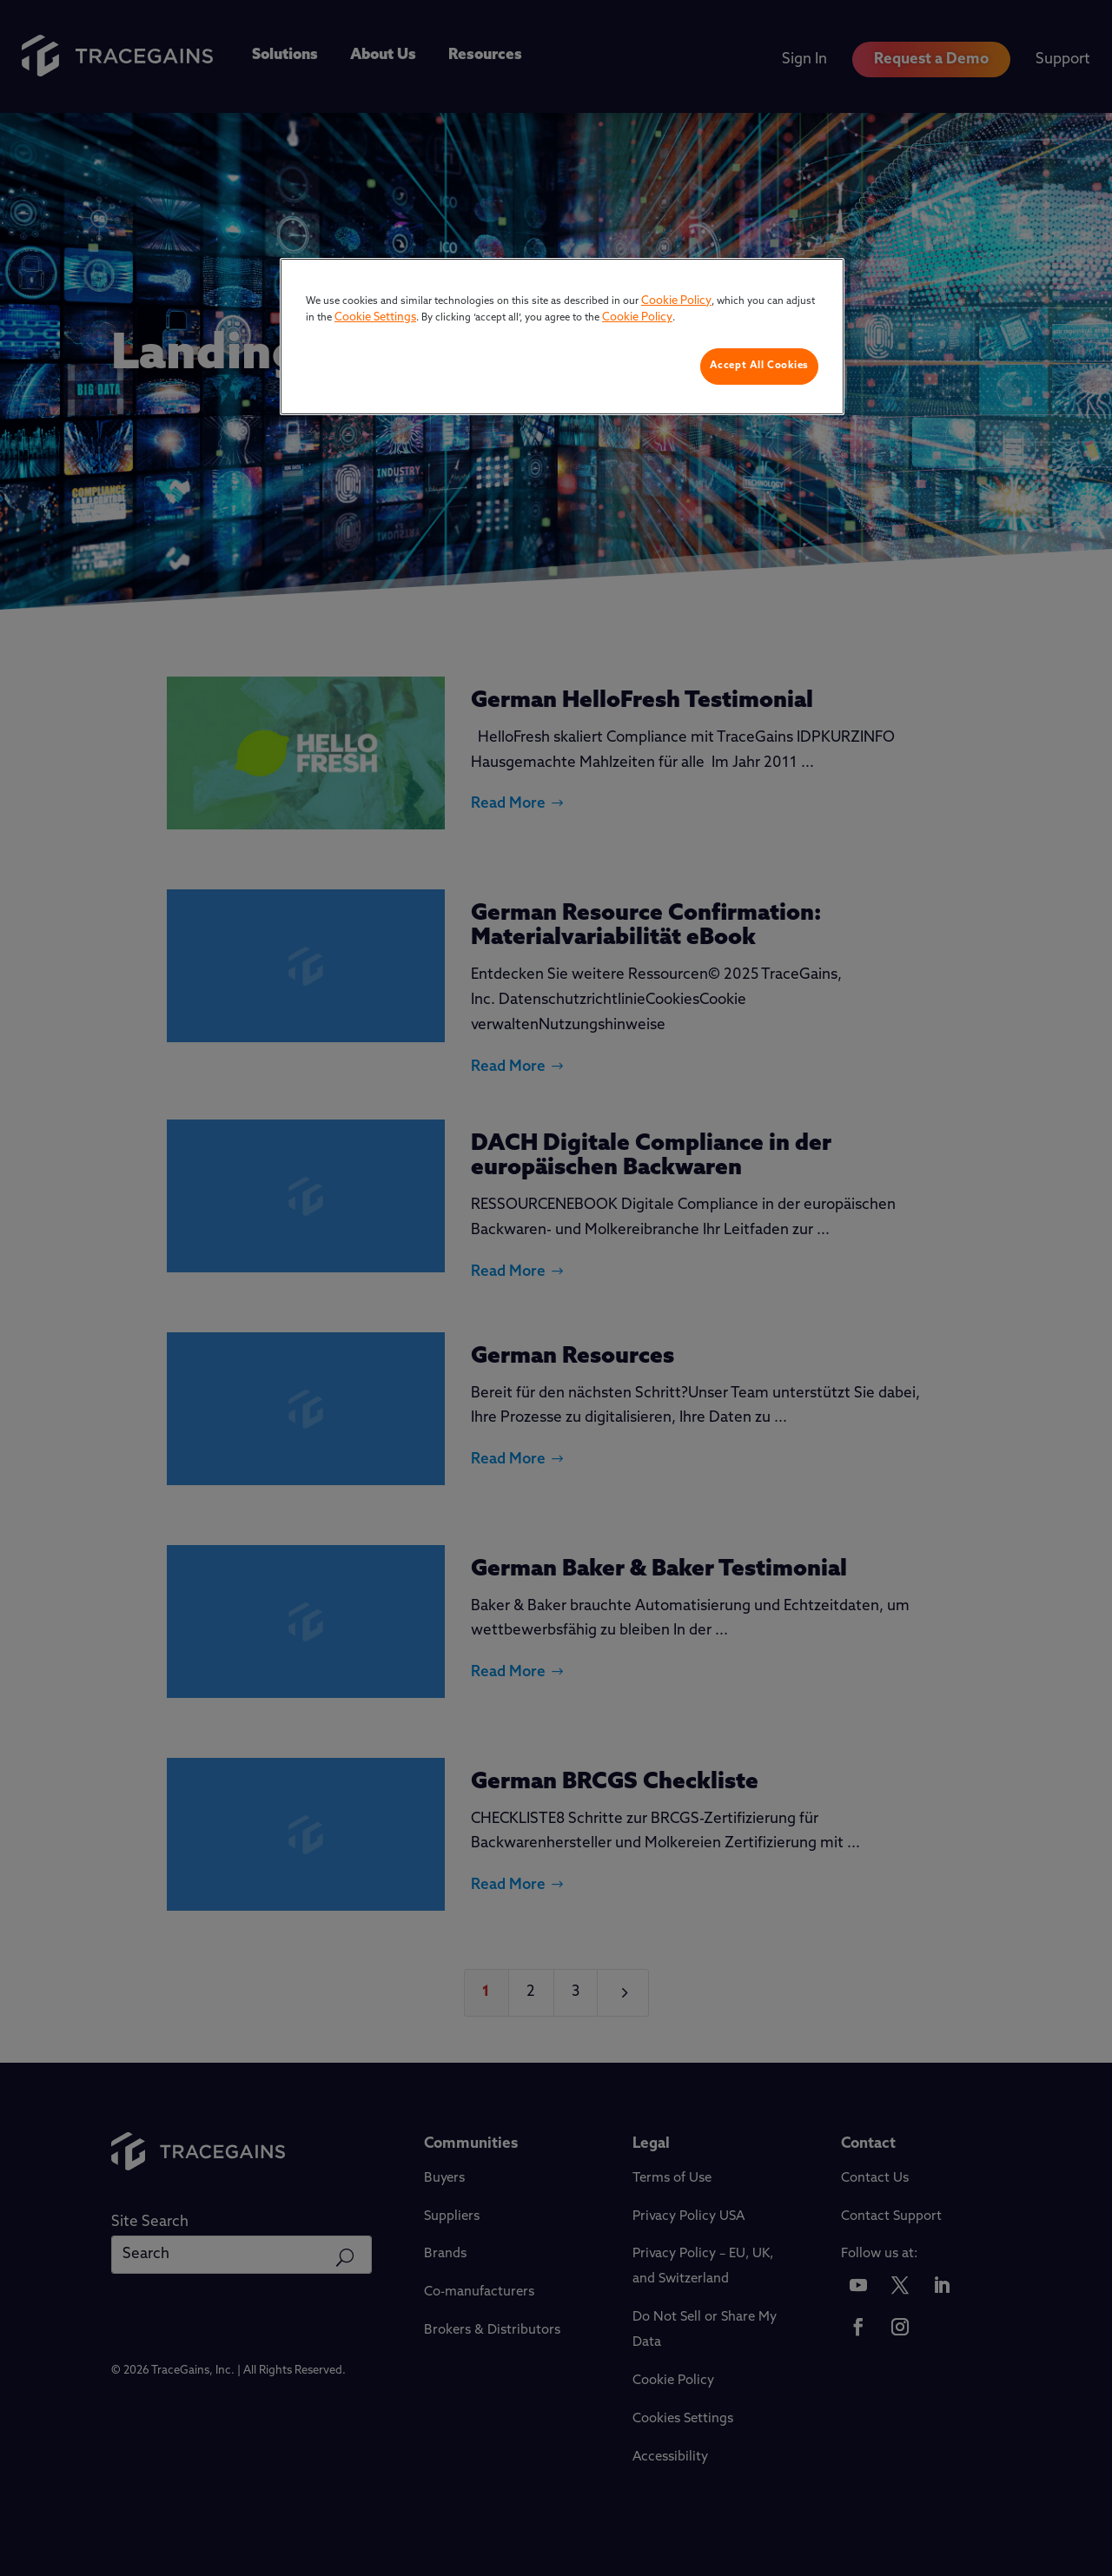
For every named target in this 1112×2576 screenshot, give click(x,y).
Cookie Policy (676, 301)
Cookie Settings (375, 317)
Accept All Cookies (759, 365)
